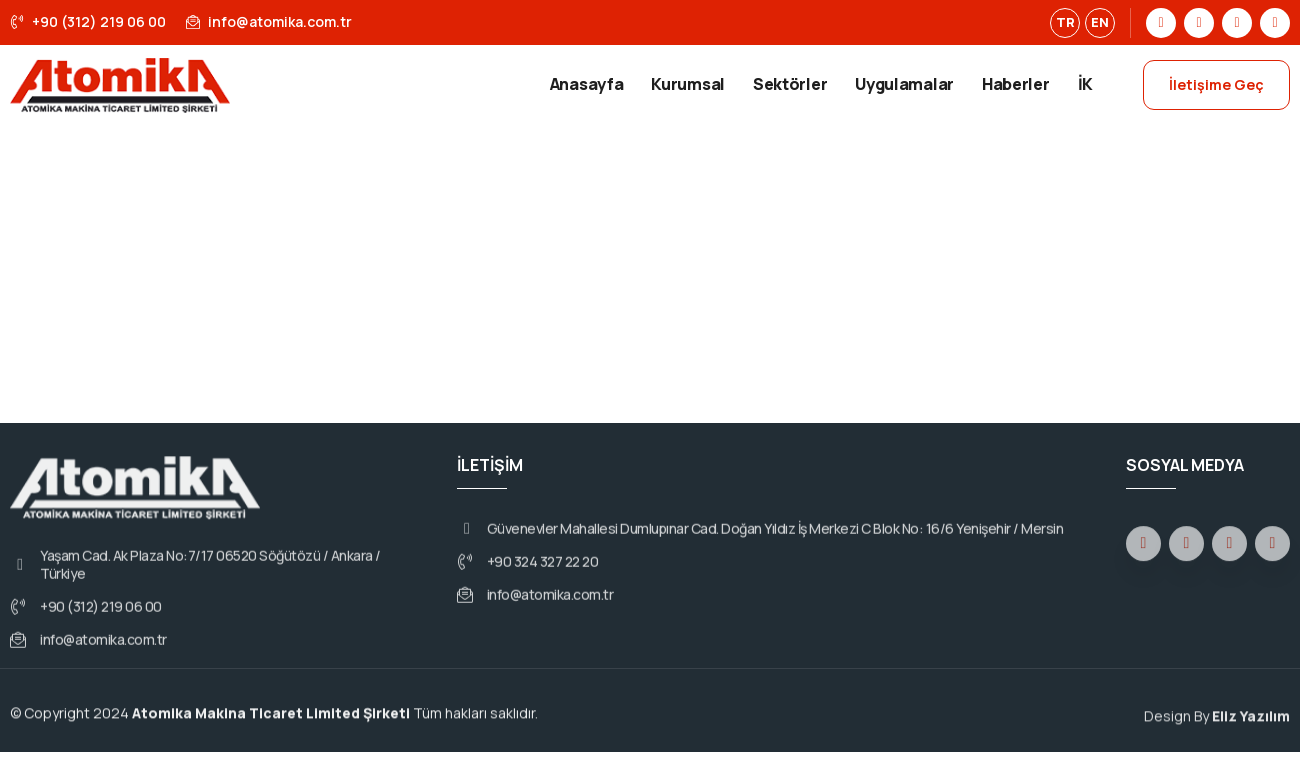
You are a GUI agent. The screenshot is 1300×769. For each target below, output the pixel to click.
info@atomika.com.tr (269, 21)
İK (1085, 84)
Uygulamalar (904, 84)
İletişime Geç (1216, 84)
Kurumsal (688, 84)
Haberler (1016, 84)
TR (1065, 22)
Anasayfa (587, 84)
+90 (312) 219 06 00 (88, 21)
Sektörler (790, 84)
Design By (1217, 724)
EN (1100, 22)
